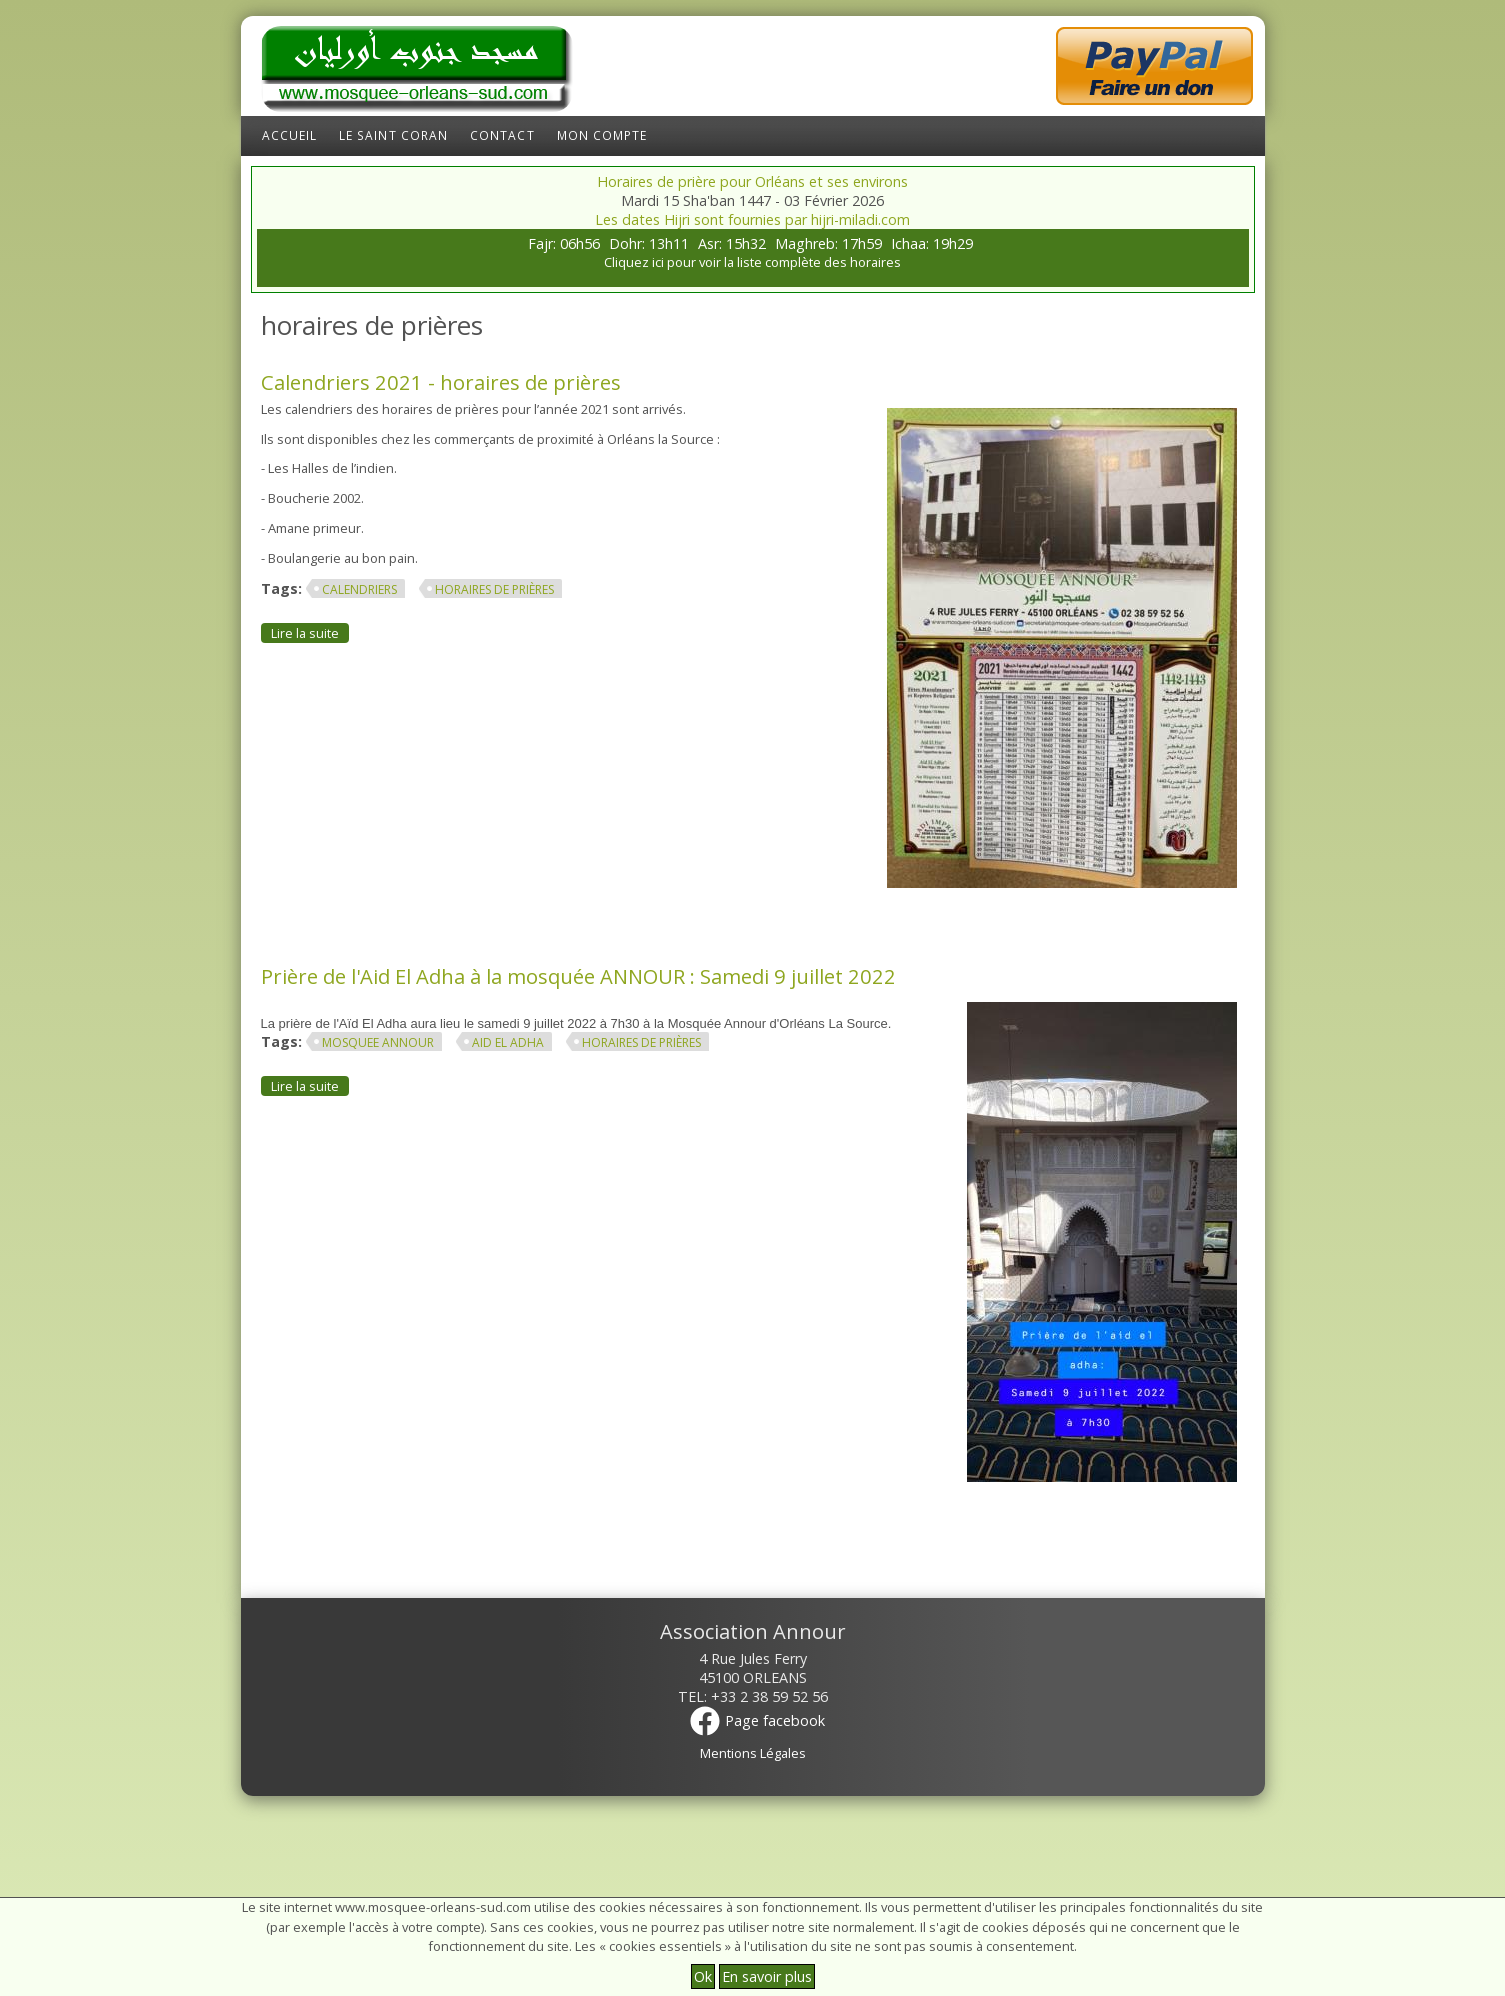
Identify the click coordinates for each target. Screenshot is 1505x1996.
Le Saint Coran (393, 135)
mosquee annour (378, 1042)
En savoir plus (767, 1976)
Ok (703, 1976)
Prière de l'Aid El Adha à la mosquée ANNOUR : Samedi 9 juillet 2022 (578, 976)
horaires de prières (494, 589)
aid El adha (508, 1042)
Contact (502, 135)
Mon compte (602, 135)
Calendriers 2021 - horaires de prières (441, 382)
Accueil (290, 135)
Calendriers (359, 589)
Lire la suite (310, 632)
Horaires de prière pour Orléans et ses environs (752, 181)
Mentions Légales (753, 1753)
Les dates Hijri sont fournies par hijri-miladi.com (752, 219)
